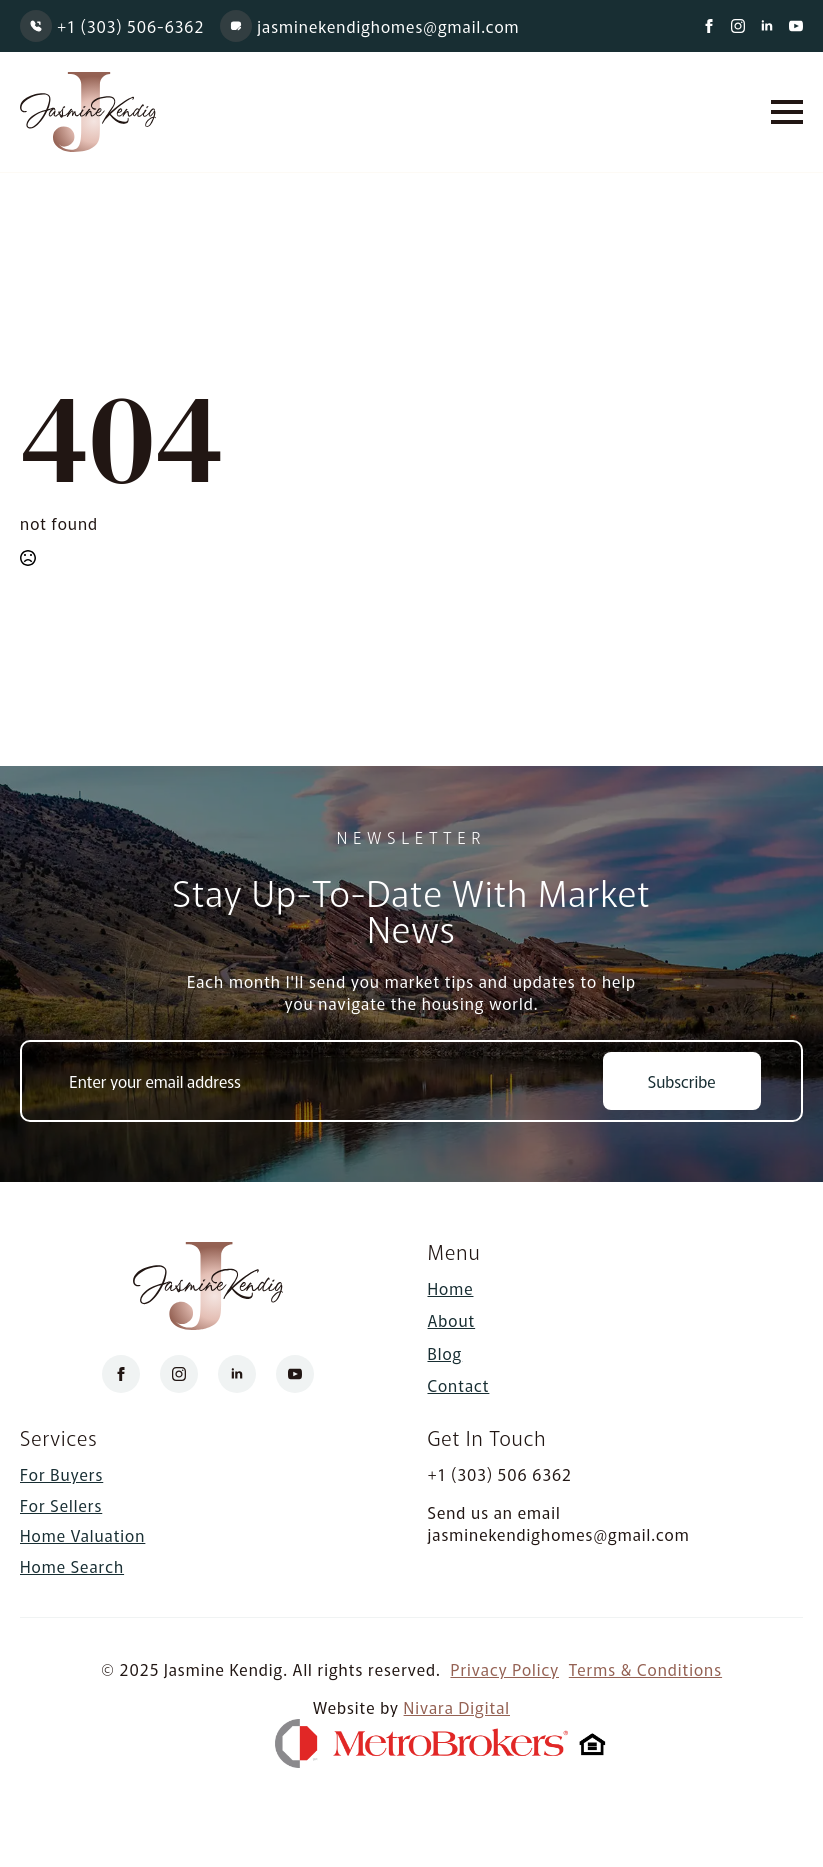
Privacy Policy (504, 1669)
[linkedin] (767, 26)
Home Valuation (82, 1535)
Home (451, 1288)
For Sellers (61, 1505)
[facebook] (709, 26)
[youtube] (796, 26)
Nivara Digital (457, 1708)
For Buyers (61, 1475)
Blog (445, 1353)
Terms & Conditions (645, 1669)
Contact (459, 1385)
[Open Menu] (787, 112)
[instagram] (738, 26)
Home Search (72, 1566)
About (452, 1320)
